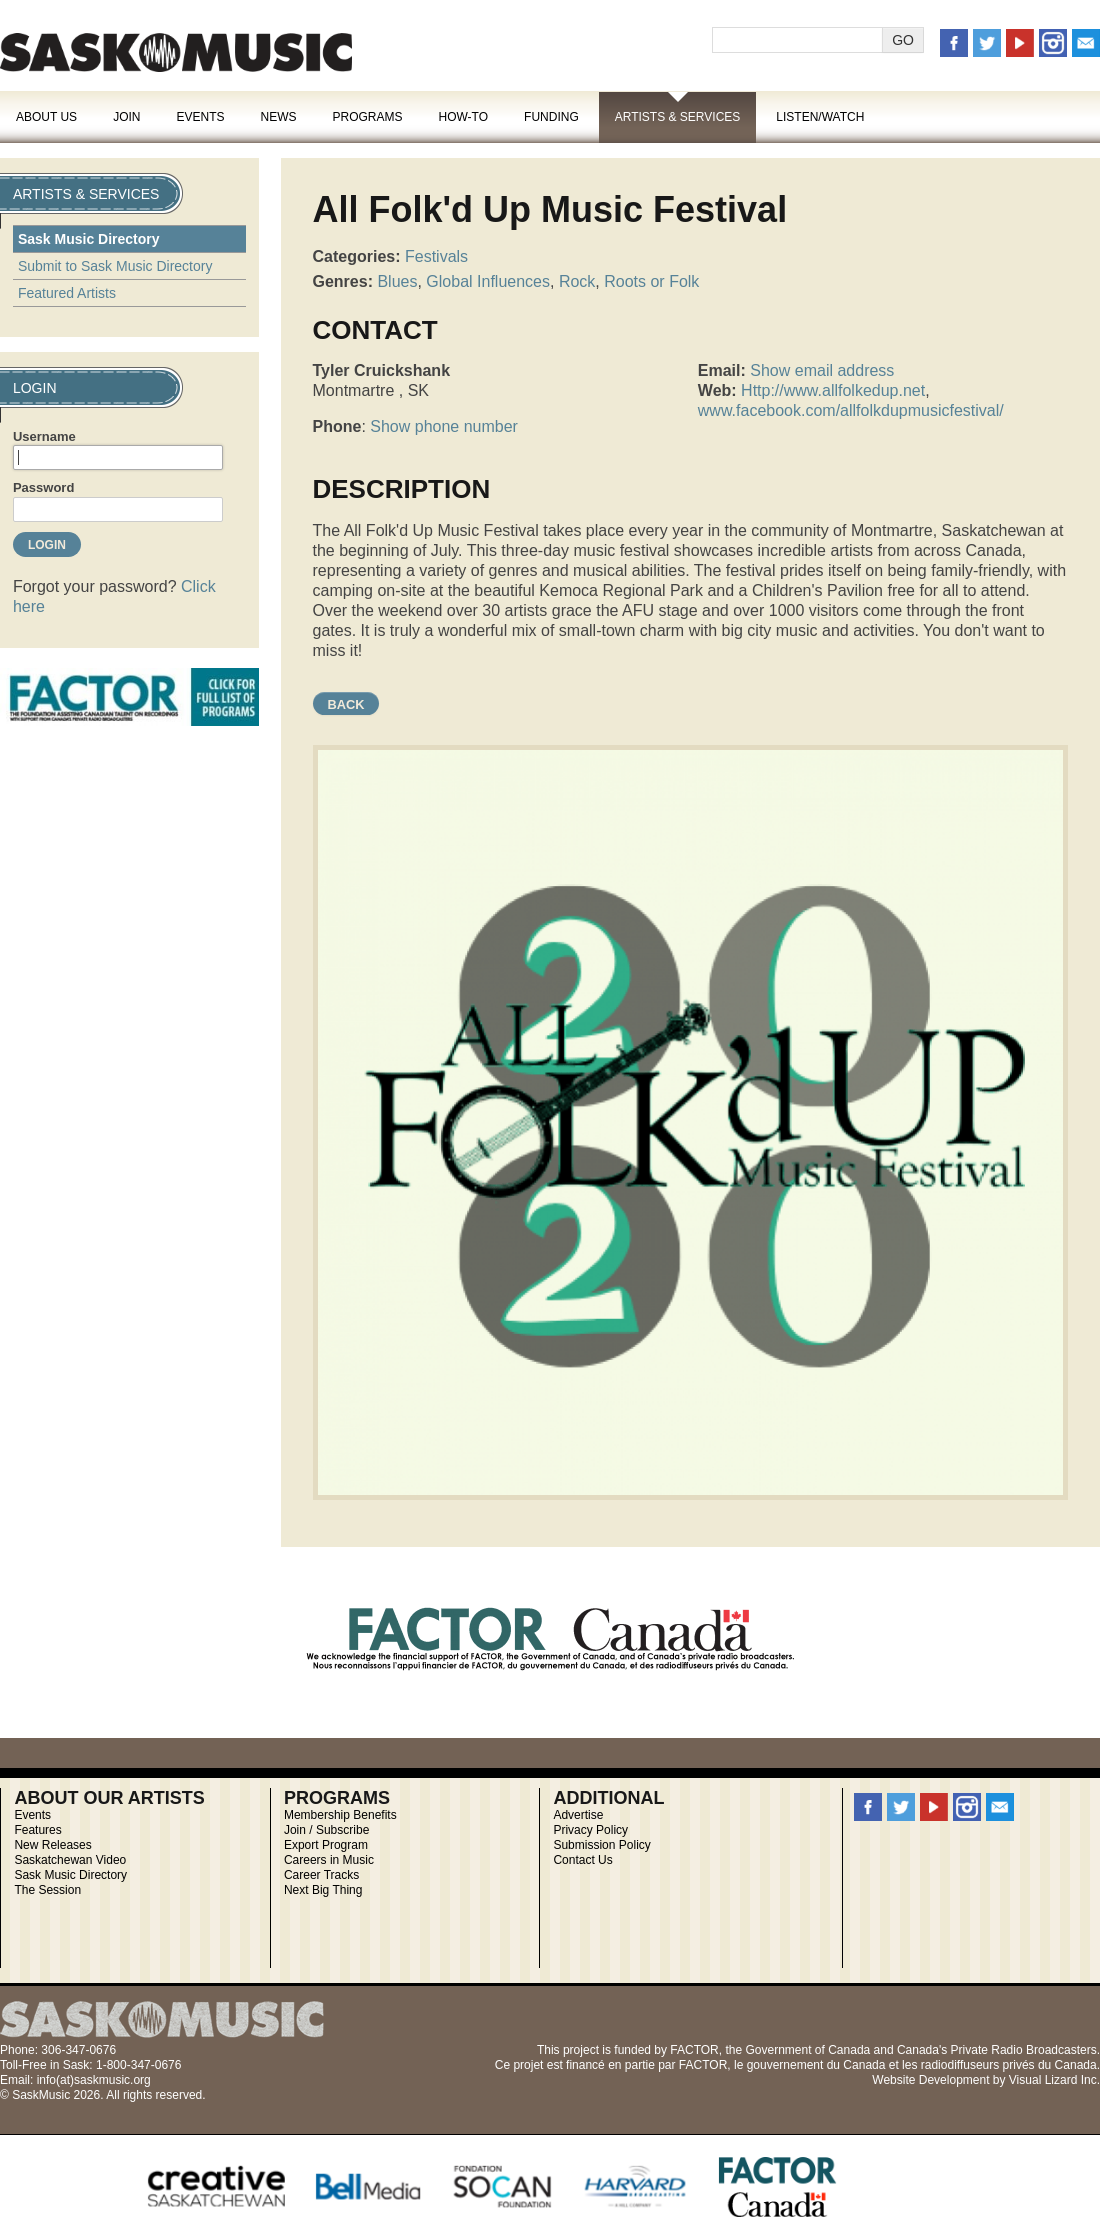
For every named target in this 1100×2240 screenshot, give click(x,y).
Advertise (578, 1815)
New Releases (52, 1845)
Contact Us (582, 1860)
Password (43, 487)
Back (346, 704)
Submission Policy (601, 1845)
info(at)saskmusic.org (94, 2080)
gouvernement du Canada (816, 2065)
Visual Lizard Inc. (1054, 2080)
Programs (367, 117)
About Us (46, 117)
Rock (577, 281)
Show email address (822, 370)
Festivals (436, 256)
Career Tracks (321, 1875)
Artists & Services (678, 117)
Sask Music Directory (89, 239)
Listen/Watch (820, 117)
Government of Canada (807, 2050)
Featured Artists (67, 293)
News (278, 117)
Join (126, 117)
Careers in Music (329, 1860)
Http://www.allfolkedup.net (833, 390)
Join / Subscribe (326, 1830)
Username (44, 436)
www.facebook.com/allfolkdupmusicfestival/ (851, 410)
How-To (464, 117)
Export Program (326, 1845)
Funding (551, 117)
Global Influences (488, 281)
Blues (397, 281)
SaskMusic (176, 52)
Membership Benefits (340, 1815)
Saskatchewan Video (70, 1860)
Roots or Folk (651, 281)
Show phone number (444, 426)
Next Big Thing (323, 1890)
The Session (47, 1890)
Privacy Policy (590, 1830)
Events (200, 117)
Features (37, 1830)
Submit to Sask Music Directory (115, 266)
